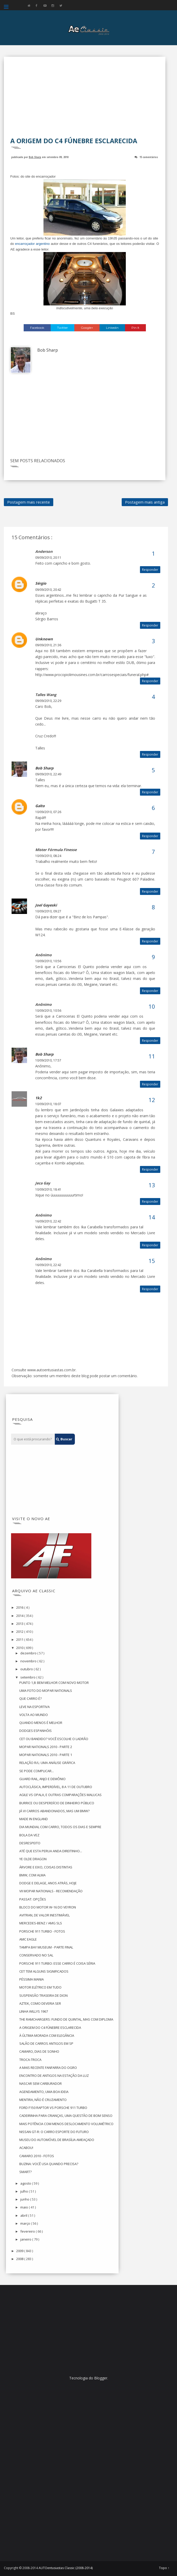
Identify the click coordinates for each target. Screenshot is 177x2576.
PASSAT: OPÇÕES (32, 1899)
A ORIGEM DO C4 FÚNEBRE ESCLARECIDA (50, 2027)
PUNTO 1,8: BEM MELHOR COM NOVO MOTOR (54, 1682)
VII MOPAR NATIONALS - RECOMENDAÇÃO (51, 1891)
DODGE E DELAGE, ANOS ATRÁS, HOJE (48, 1883)
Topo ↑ (164, 2568)
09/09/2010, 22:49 (48, 774)
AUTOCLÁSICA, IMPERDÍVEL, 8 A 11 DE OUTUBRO (55, 1786)
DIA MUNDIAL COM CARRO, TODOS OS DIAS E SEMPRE (60, 1827)
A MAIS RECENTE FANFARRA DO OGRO (48, 2067)
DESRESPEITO (29, 1843)
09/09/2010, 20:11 (48, 557)
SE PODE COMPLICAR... (36, 1771)
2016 (20, 1607)
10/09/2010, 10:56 (48, 961)
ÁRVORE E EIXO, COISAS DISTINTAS (45, 1867)
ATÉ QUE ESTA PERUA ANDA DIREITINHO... (50, 1851)
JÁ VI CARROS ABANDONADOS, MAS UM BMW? (54, 1811)
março (25, 2223)
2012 (20, 1631)
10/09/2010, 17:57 (48, 1060)
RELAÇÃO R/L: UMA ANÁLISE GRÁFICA (47, 1762)
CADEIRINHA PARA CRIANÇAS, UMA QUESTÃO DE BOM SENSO (65, 2115)
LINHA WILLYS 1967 (33, 2011)
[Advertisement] (84, 100)
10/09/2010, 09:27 (48, 911)
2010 (20, 1647)
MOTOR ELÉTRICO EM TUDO (40, 1987)
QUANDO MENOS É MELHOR (40, 1722)
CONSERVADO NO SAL (36, 1955)
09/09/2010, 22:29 (48, 701)
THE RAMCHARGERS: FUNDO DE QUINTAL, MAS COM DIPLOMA (66, 2019)
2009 (20, 2251)
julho (24, 2191)
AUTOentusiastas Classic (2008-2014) (66, 2568)
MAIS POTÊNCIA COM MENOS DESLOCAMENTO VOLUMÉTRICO (66, 2123)
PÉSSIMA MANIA (31, 1979)
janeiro (26, 2239)
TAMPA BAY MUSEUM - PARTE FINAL (46, 1947)
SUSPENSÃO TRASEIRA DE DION (43, 1995)
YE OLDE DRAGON (33, 1859)
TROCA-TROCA (30, 2059)
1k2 (38, 1097)
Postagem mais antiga (145, 502)
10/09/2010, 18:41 (48, 1189)
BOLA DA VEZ (29, 1835)
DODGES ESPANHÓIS (35, 1730)
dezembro (28, 1653)
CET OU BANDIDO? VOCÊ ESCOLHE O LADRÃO (53, 1738)
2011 (20, 1639)
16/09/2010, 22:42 (48, 1221)
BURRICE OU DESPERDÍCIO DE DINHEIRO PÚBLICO (56, 1803)
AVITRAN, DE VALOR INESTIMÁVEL (44, 1915)
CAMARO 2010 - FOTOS (36, 2156)
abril (24, 2215)
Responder (150, 569)
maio (24, 2207)
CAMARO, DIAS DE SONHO (39, 2051)
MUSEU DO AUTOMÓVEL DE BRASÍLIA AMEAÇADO (56, 2139)
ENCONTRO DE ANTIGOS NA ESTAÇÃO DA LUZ (54, 2075)
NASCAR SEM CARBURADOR (40, 2083)
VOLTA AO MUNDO (33, 1714)
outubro (27, 1669)
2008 (20, 2258)
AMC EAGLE (28, 1939)
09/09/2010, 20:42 (48, 589)
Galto (40, 805)
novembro (28, 1661)
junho (25, 2199)
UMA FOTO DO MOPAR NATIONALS (45, 1690)
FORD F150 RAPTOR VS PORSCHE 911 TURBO (53, 2107)
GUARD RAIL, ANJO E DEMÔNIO (42, 1779)
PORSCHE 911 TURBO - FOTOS (42, 1931)
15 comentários (148, 157)
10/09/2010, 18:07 (48, 1104)
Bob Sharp (35, 157)
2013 (20, 1623)
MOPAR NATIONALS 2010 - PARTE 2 (45, 1746)
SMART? (25, 2171)
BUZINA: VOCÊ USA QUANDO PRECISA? (48, 2164)
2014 (20, 1615)
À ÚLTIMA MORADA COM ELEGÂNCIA (46, 2035)
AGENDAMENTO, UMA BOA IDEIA (43, 2091)
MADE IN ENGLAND (33, 1819)
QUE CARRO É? (30, 1698)
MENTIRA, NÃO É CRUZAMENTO (43, 2099)
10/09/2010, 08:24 (48, 856)
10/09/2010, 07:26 (48, 812)
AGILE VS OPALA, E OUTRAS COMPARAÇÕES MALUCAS (60, 1794)
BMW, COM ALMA (32, 1875)
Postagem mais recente (28, 502)
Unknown (44, 638)
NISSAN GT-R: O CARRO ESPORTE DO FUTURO (54, 2131)
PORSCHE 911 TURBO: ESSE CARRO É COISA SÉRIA (57, 1963)
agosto (26, 2183)
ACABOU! (26, 2147)
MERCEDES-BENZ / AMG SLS (40, 1923)
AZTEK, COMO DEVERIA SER (40, 2003)
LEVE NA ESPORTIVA (34, 1706)
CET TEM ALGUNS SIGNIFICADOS (43, 1971)
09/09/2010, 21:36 (48, 645)
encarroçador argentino (32, 244)
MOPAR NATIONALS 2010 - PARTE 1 (45, 1754)
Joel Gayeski (46, 905)
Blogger (100, 2378)
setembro (28, 1677)
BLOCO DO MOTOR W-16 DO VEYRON (47, 1907)
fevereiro (28, 2231)
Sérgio (40, 583)
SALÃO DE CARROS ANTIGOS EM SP (46, 2043)
